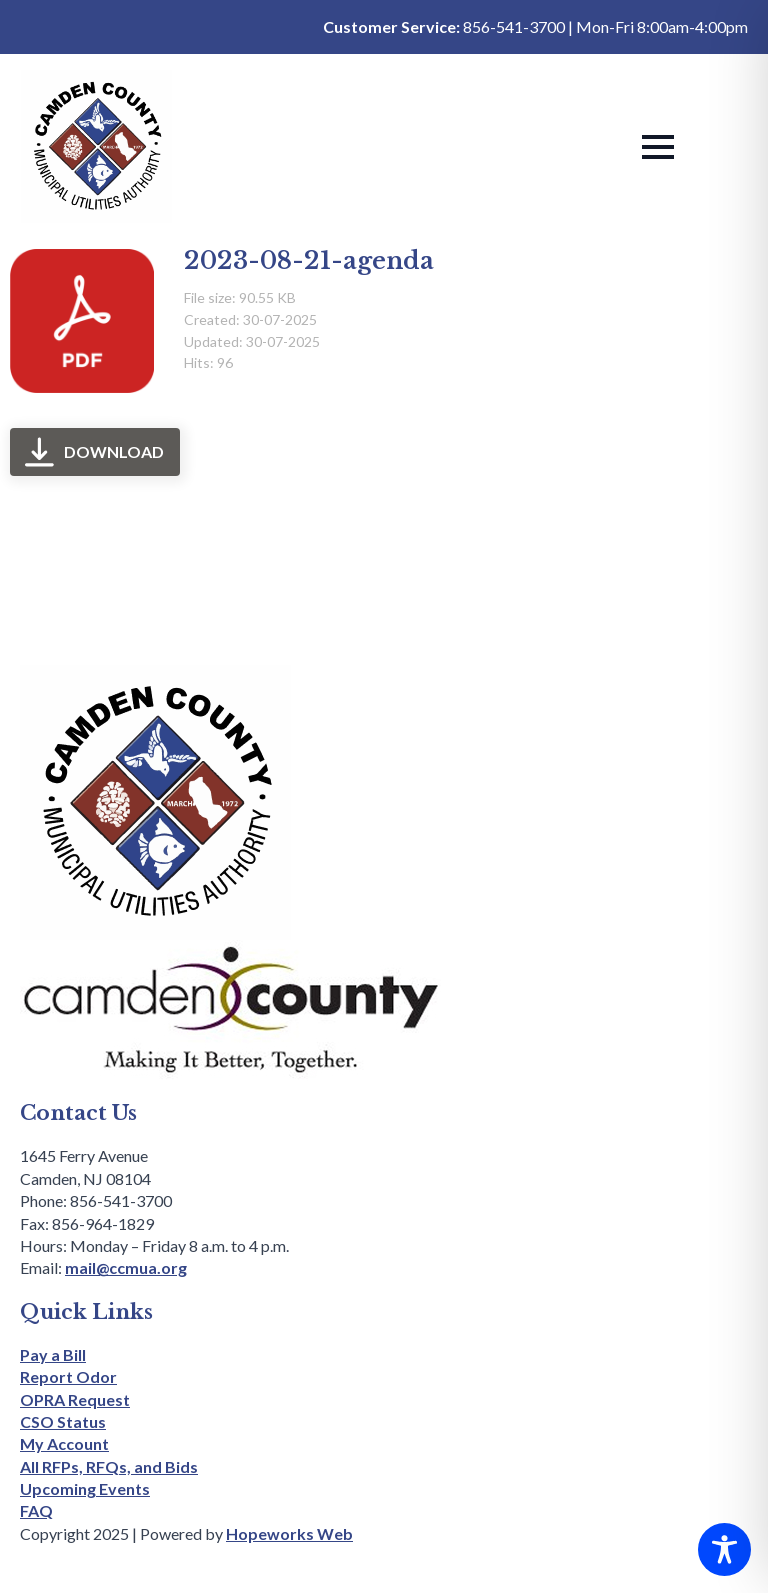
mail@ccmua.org (126, 1267)
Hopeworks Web (289, 1533)
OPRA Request (75, 1399)
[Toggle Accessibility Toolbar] (724, 1549)
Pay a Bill (53, 1354)
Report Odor (68, 1376)
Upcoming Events (85, 1488)
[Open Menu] (658, 147)
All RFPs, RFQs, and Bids (109, 1466)
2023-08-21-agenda (309, 260)
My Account (64, 1443)
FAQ (36, 1510)
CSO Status (63, 1421)
